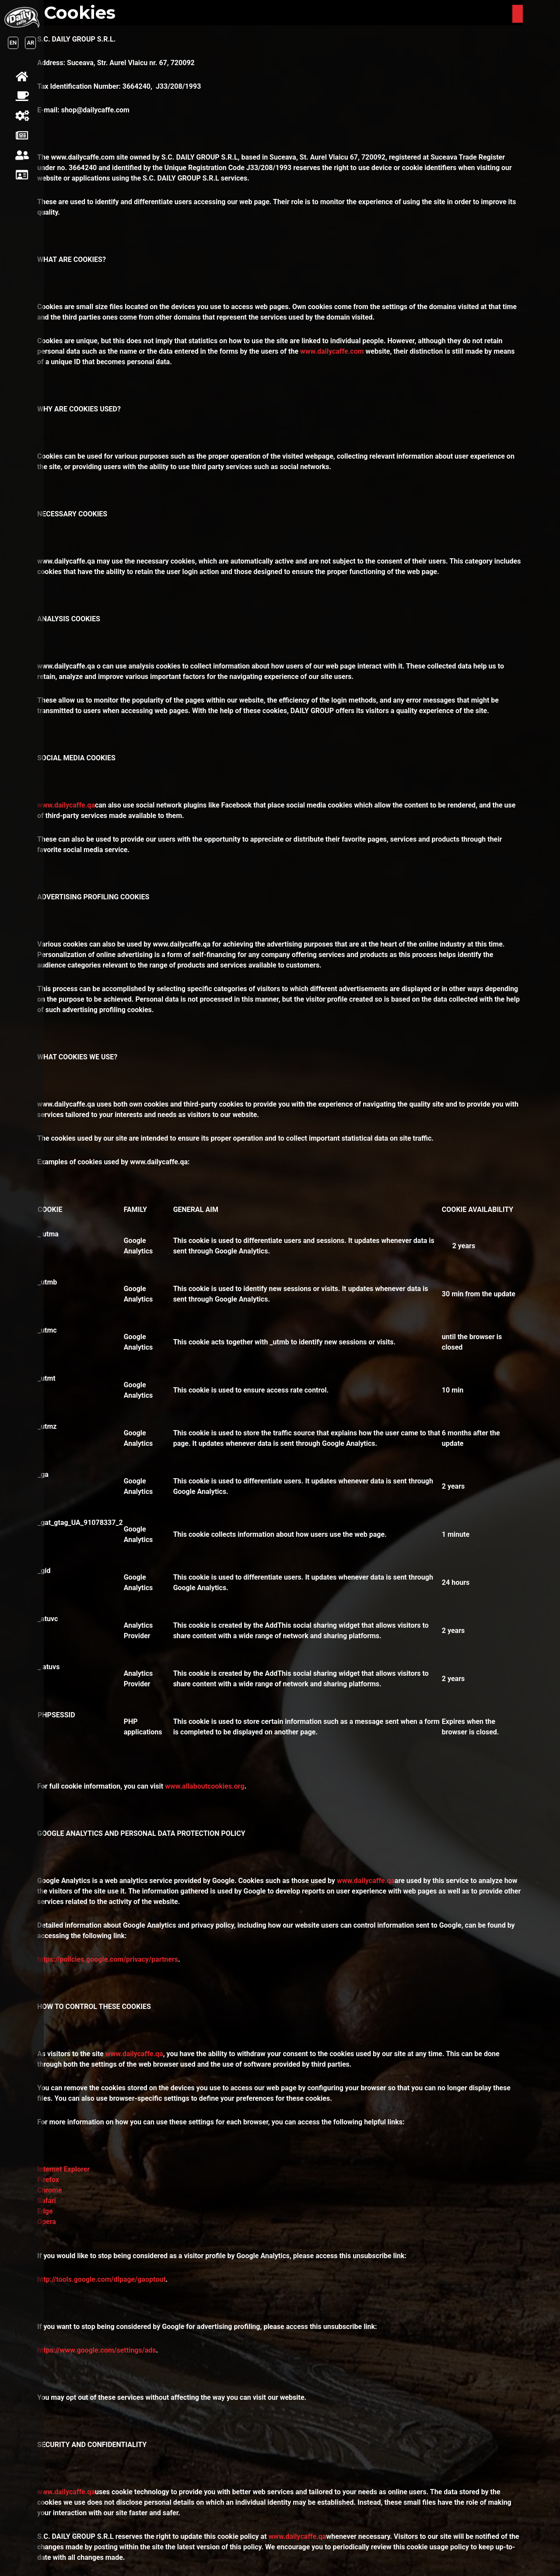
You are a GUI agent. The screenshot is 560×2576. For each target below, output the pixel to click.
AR (30, 42)
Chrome (49, 2190)
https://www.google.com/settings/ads (96, 2350)
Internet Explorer (63, 2169)
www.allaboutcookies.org (204, 1786)
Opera (46, 2221)
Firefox (48, 2180)
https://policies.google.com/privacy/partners (107, 1959)
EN (13, 42)
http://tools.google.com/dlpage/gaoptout (101, 2279)
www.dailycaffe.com (333, 351)
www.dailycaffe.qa (66, 805)
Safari (46, 2201)
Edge (45, 2211)
